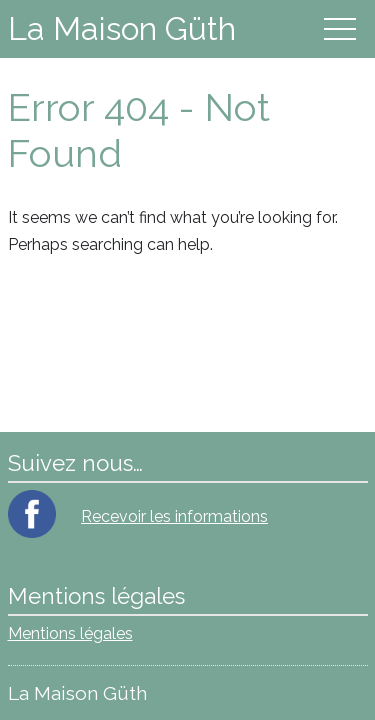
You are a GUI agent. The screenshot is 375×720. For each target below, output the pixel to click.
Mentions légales (70, 633)
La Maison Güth (122, 28)
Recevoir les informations (174, 516)
